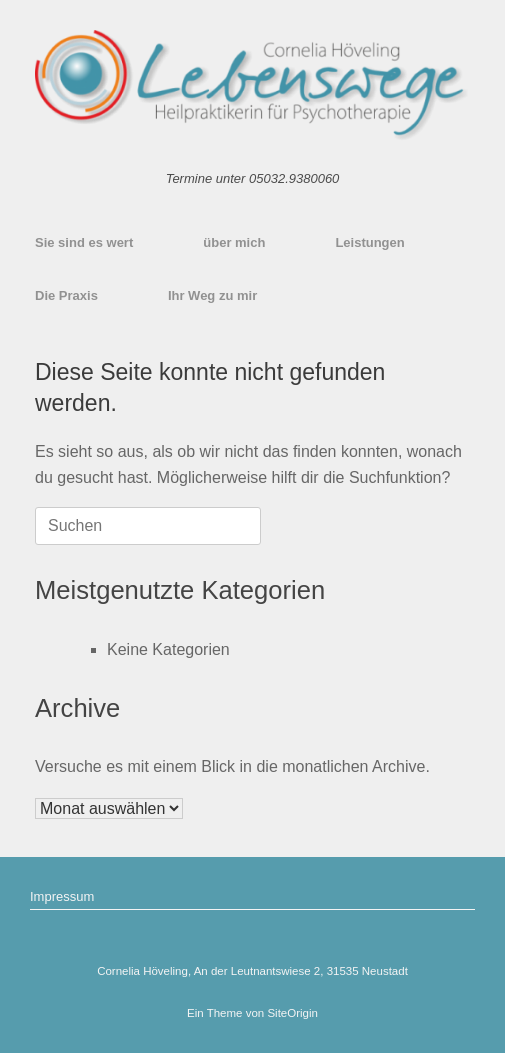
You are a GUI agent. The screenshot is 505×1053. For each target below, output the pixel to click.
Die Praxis (66, 295)
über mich (234, 242)
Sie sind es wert (84, 242)
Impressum (62, 896)
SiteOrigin (292, 1013)
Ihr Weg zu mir (212, 295)
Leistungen (369, 242)
